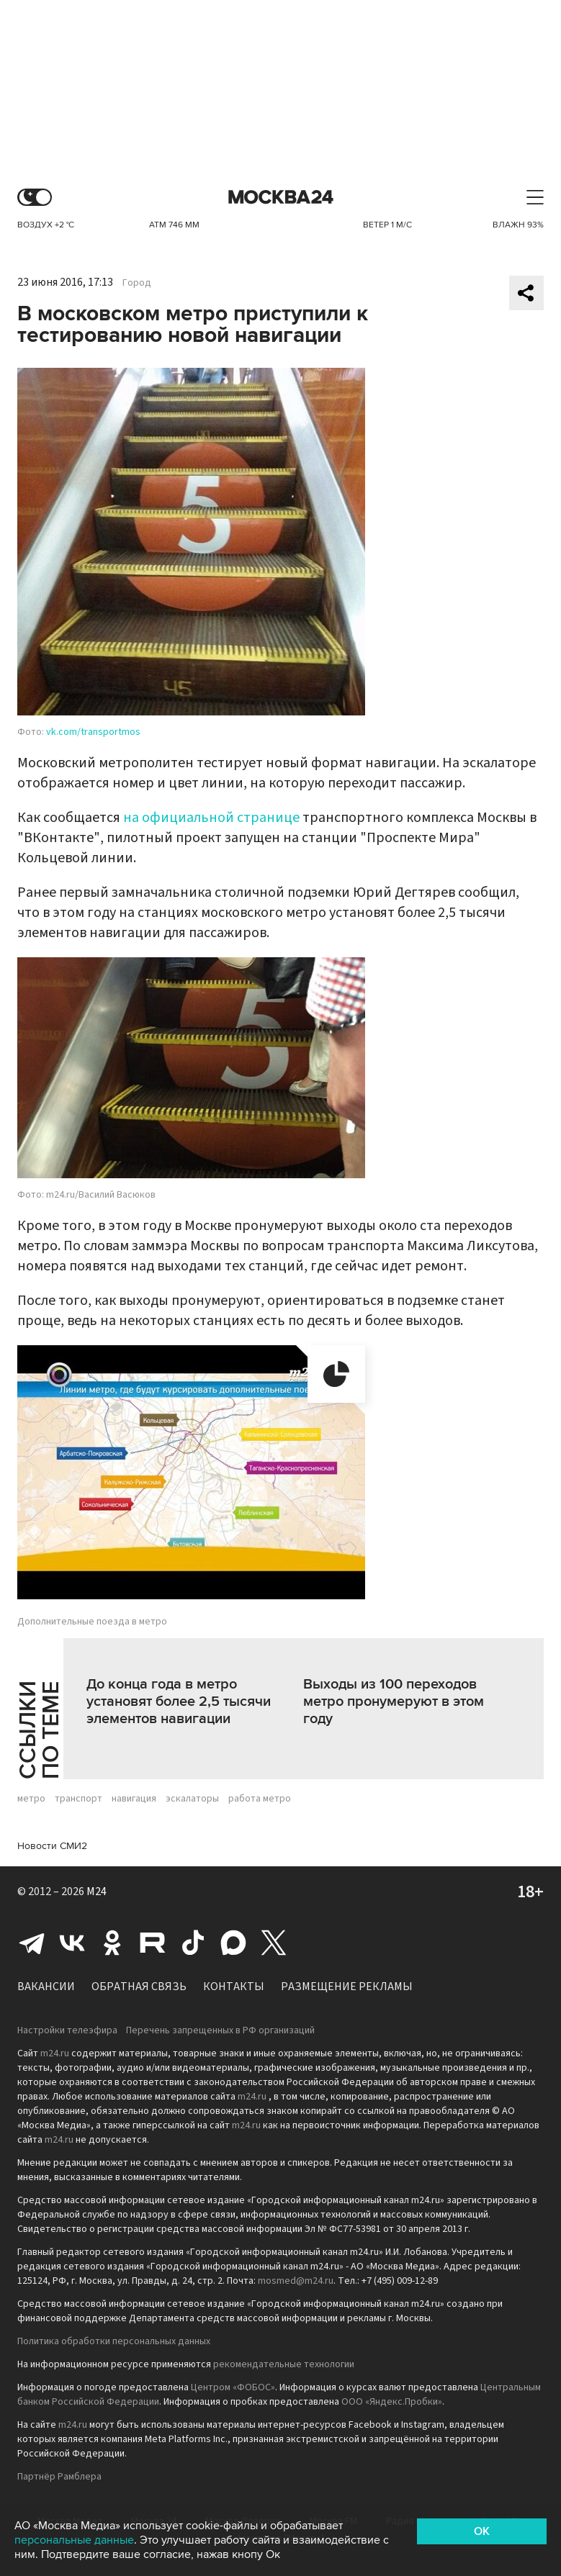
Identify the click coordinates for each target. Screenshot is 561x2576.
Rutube (152, 1942)
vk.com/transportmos (93, 732)
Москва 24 (281, 197)
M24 (96, 1891)
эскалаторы (192, 1799)
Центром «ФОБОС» (233, 2387)
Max (233, 1942)
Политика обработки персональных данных (113, 2341)
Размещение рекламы (347, 1986)
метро (31, 1799)
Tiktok (193, 1942)
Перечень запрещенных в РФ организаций (220, 2030)
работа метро (259, 1799)
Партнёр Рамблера (59, 2476)
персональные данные (74, 2540)
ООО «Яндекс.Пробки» (391, 2402)
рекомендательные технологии (283, 2364)
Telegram (31, 1942)
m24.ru (54, 2053)
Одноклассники (112, 1942)
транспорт (78, 1799)
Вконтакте (72, 1942)
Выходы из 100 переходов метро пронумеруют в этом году (393, 1701)
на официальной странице (211, 818)
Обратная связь (139, 1986)
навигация (134, 1799)
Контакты (233, 1986)
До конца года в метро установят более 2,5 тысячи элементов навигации (178, 1701)
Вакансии (46, 1986)
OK (482, 2531)
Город (136, 283)
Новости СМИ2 (52, 1846)
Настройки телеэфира (67, 2030)
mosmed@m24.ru (295, 2281)
